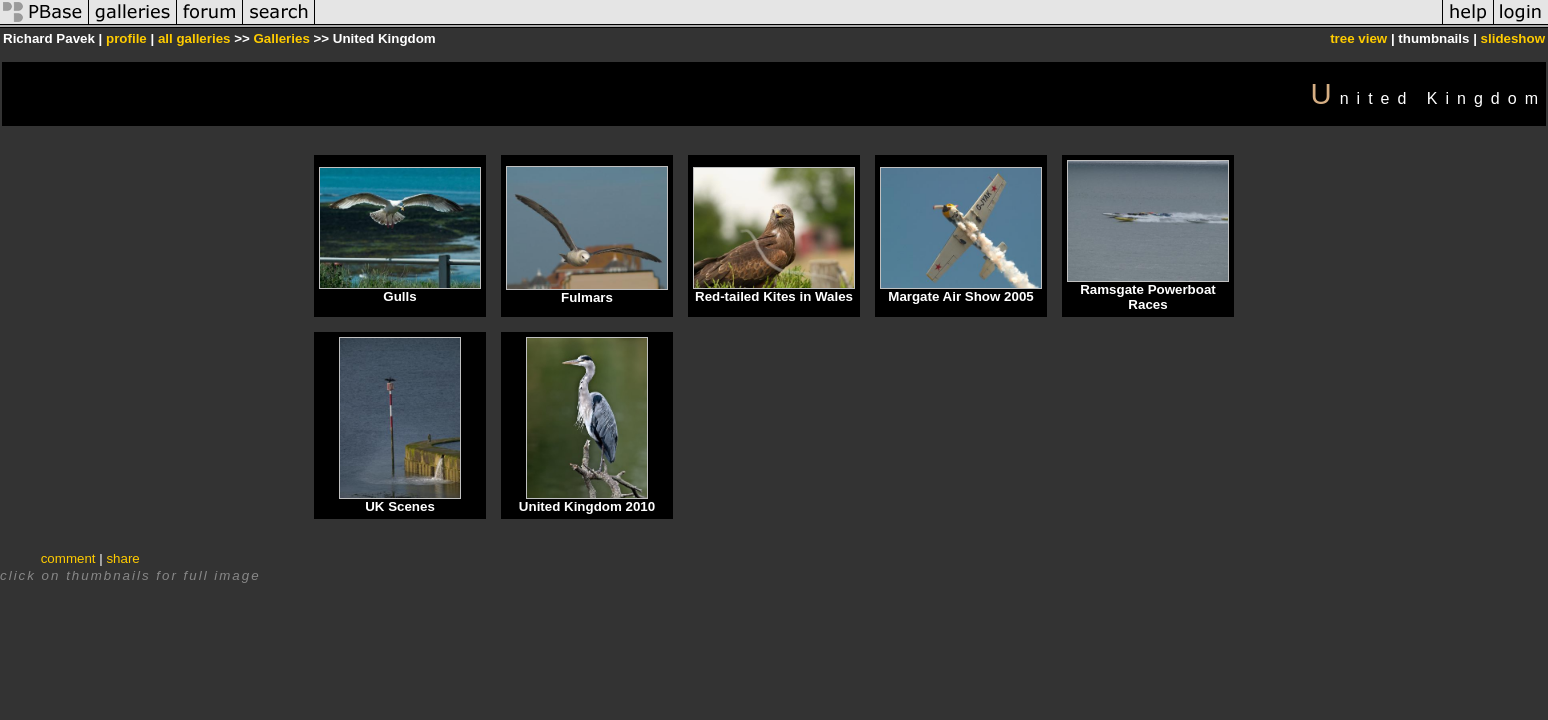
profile (126, 38)
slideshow (1513, 38)
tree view (1358, 38)
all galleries (194, 38)
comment (68, 558)
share (122, 558)
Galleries (281, 38)
